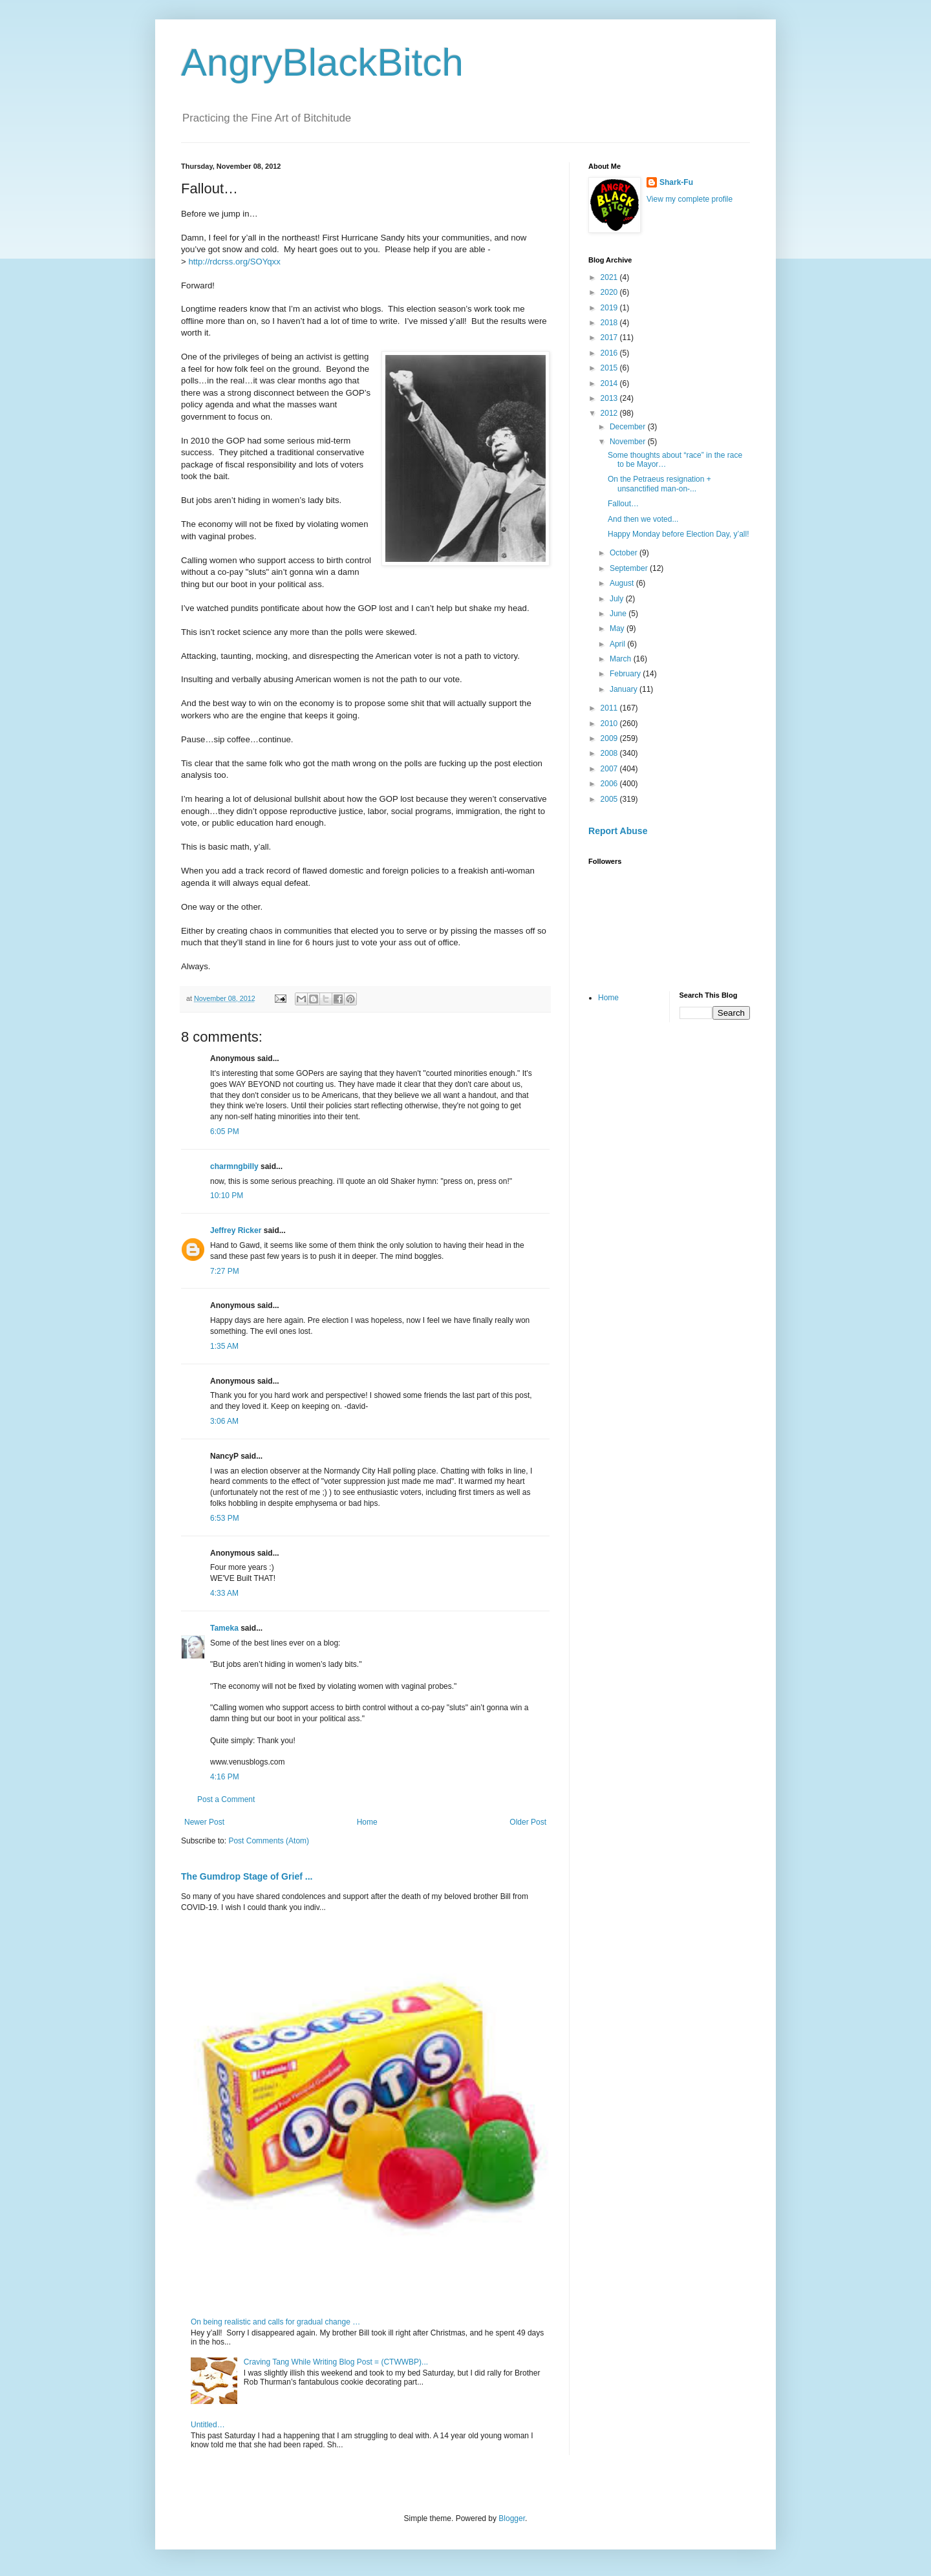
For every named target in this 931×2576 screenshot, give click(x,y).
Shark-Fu (676, 182)
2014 (610, 383)
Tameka (224, 1628)
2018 (610, 322)
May (618, 628)
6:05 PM (224, 1131)
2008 (610, 753)
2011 (610, 708)
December (629, 426)
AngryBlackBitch (322, 62)
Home (367, 1822)
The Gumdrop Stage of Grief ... (246, 1876)
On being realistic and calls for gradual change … (275, 2321)
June (619, 613)
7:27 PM (224, 1271)
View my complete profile (690, 199)
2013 (610, 398)
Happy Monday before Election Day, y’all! (678, 534)
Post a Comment (226, 1799)
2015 (610, 367)
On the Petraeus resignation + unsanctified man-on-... (659, 484)
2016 (610, 353)
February (626, 673)
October (624, 552)
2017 (610, 337)
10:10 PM (226, 1195)
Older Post (527, 1822)
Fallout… (623, 503)
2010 (610, 723)
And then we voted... (643, 519)
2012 (610, 413)
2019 (610, 307)
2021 (610, 277)
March (622, 658)
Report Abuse (617, 831)
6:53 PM (224, 1518)
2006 (610, 783)
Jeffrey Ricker (235, 1230)
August (623, 583)
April (618, 644)
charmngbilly (234, 1166)
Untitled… (208, 2424)
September (630, 568)
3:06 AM (224, 1421)
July (618, 598)
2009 (610, 738)
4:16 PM (224, 1776)
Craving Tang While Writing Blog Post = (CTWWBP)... (336, 2362)
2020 (610, 292)
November (629, 441)
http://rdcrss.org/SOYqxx (234, 261)
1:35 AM (224, 1346)
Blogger (511, 2518)
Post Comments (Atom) (268, 1840)
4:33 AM (224, 1593)
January (624, 689)
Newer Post (204, 1822)
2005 (610, 799)
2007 (610, 768)
